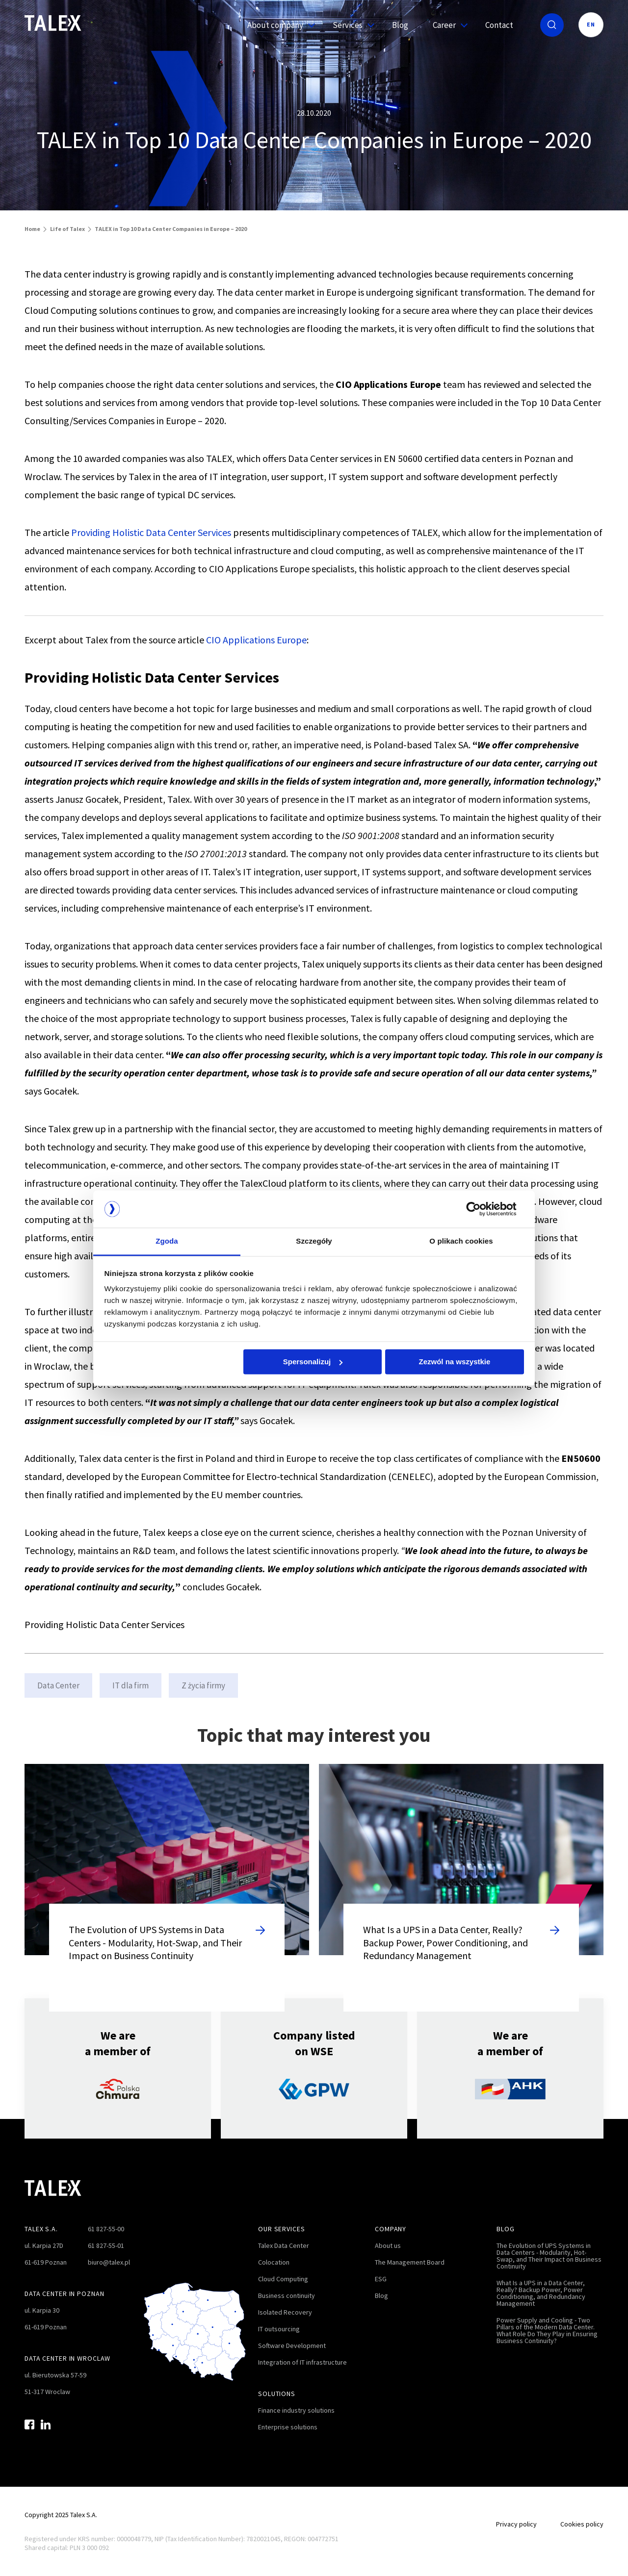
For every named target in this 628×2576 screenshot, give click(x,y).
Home (32, 228)
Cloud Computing (283, 2278)
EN (591, 24)
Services (350, 25)
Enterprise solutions (287, 2426)
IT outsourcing (279, 2328)
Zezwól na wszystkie (454, 1361)
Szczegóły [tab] (314, 1241)
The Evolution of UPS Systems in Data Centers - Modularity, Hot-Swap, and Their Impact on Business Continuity (549, 2256)
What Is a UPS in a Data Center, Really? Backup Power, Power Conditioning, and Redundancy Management (541, 2293)
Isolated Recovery (285, 2312)
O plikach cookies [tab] (461, 1241)
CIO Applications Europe (256, 640)
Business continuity (286, 2295)
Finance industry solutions (296, 2410)
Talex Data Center (283, 2245)
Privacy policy (516, 2524)
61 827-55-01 (106, 2245)
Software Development (292, 2345)
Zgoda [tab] (167, 1241)
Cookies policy (581, 2524)
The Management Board (410, 2262)
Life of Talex (67, 228)
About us (388, 2245)
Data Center (58, 1685)
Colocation (273, 2262)
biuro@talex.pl (109, 2262)
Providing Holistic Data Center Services (151, 532)
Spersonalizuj (313, 1361)
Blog (400, 25)
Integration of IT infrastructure (302, 2362)
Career (447, 25)
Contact (499, 25)
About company (277, 25)
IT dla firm (130, 1685)
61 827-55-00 (106, 2228)
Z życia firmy (203, 1685)
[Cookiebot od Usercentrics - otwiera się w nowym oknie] (481, 1208)
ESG (381, 2278)
